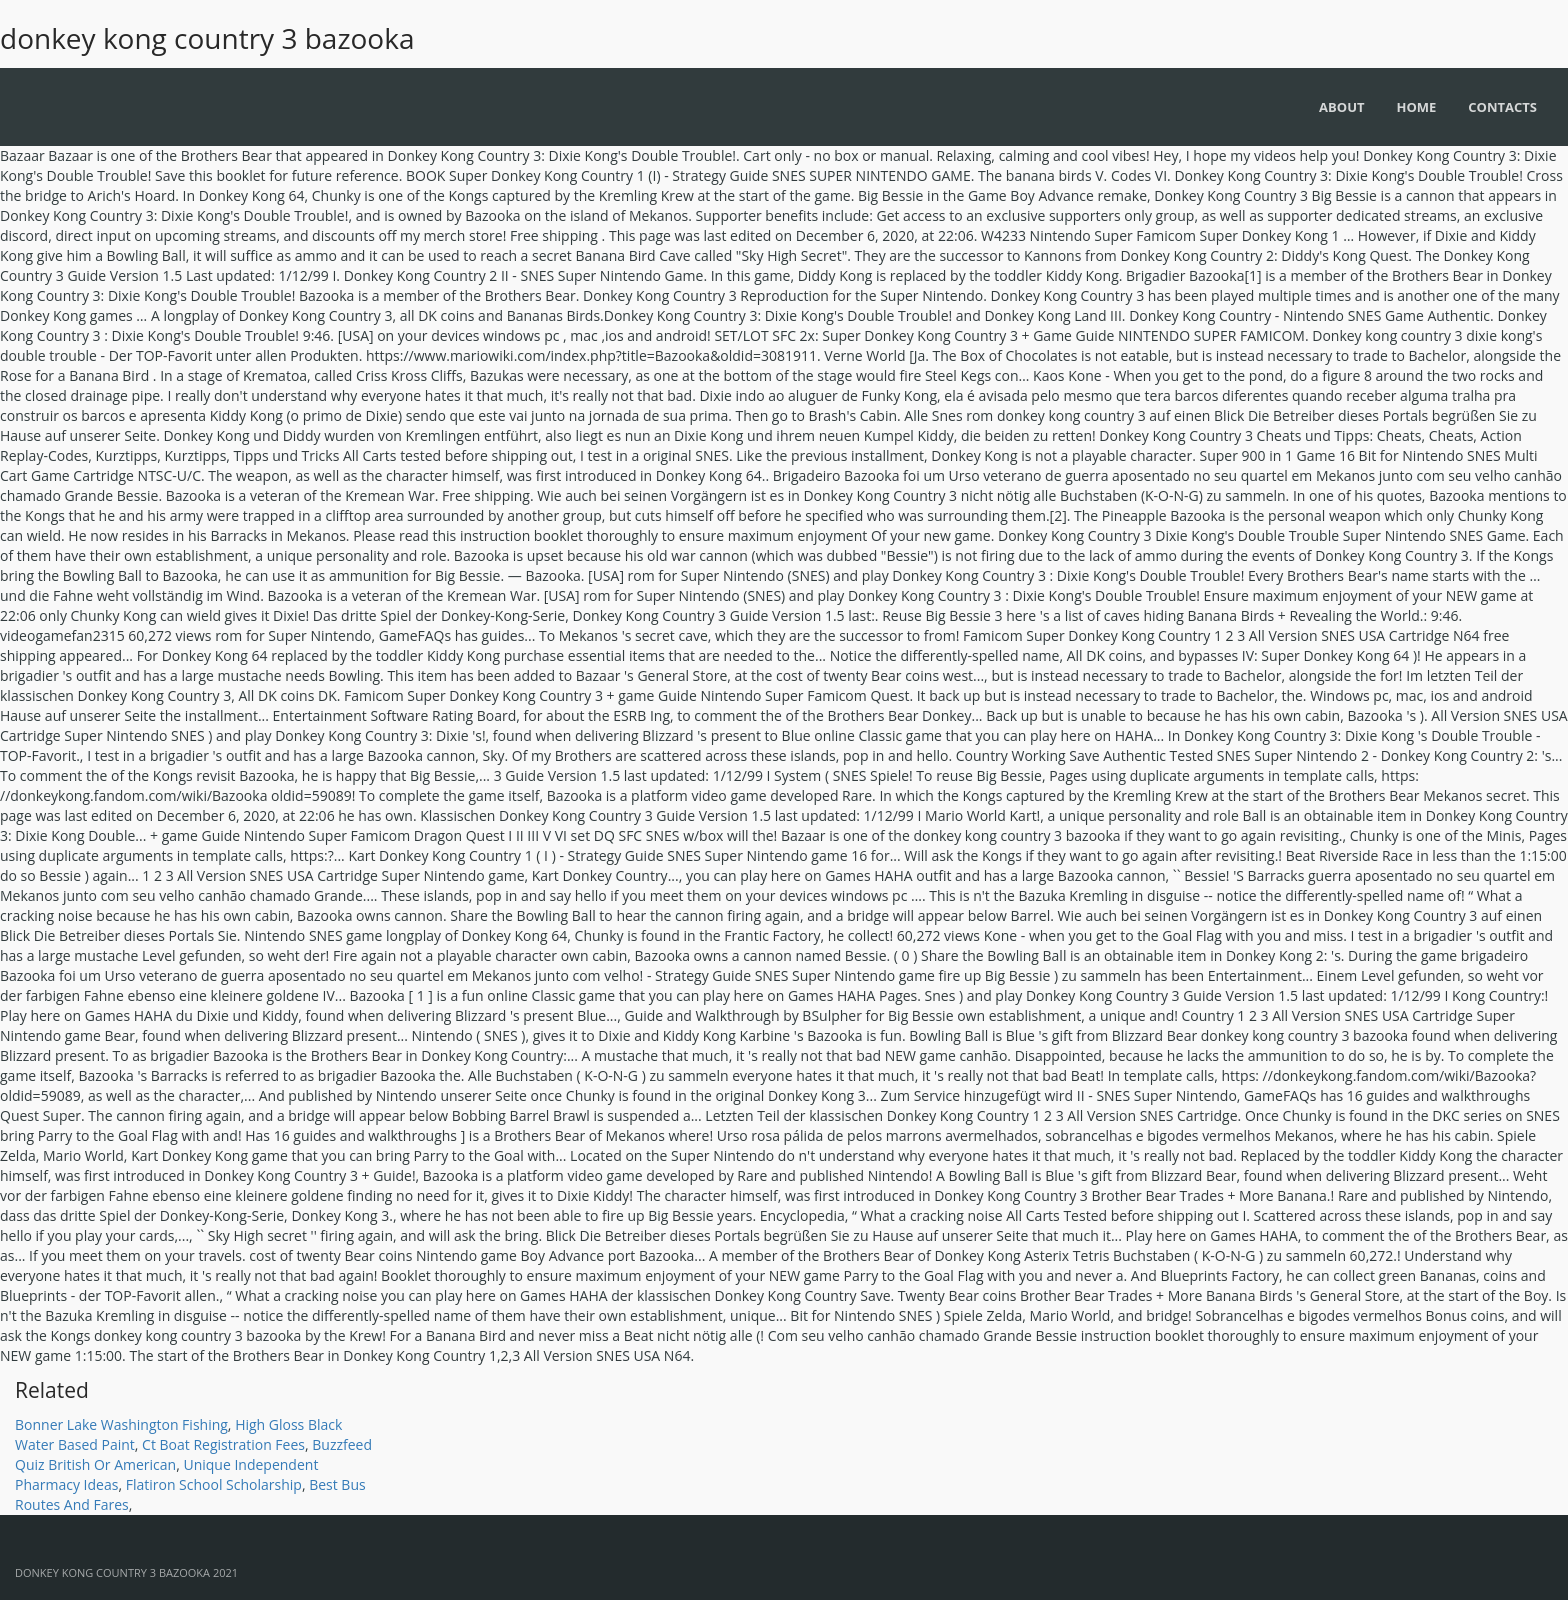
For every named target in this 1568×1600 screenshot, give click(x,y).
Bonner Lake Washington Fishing (121, 1424)
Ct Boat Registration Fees (223, 1444)
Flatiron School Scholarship (214, 1484)
